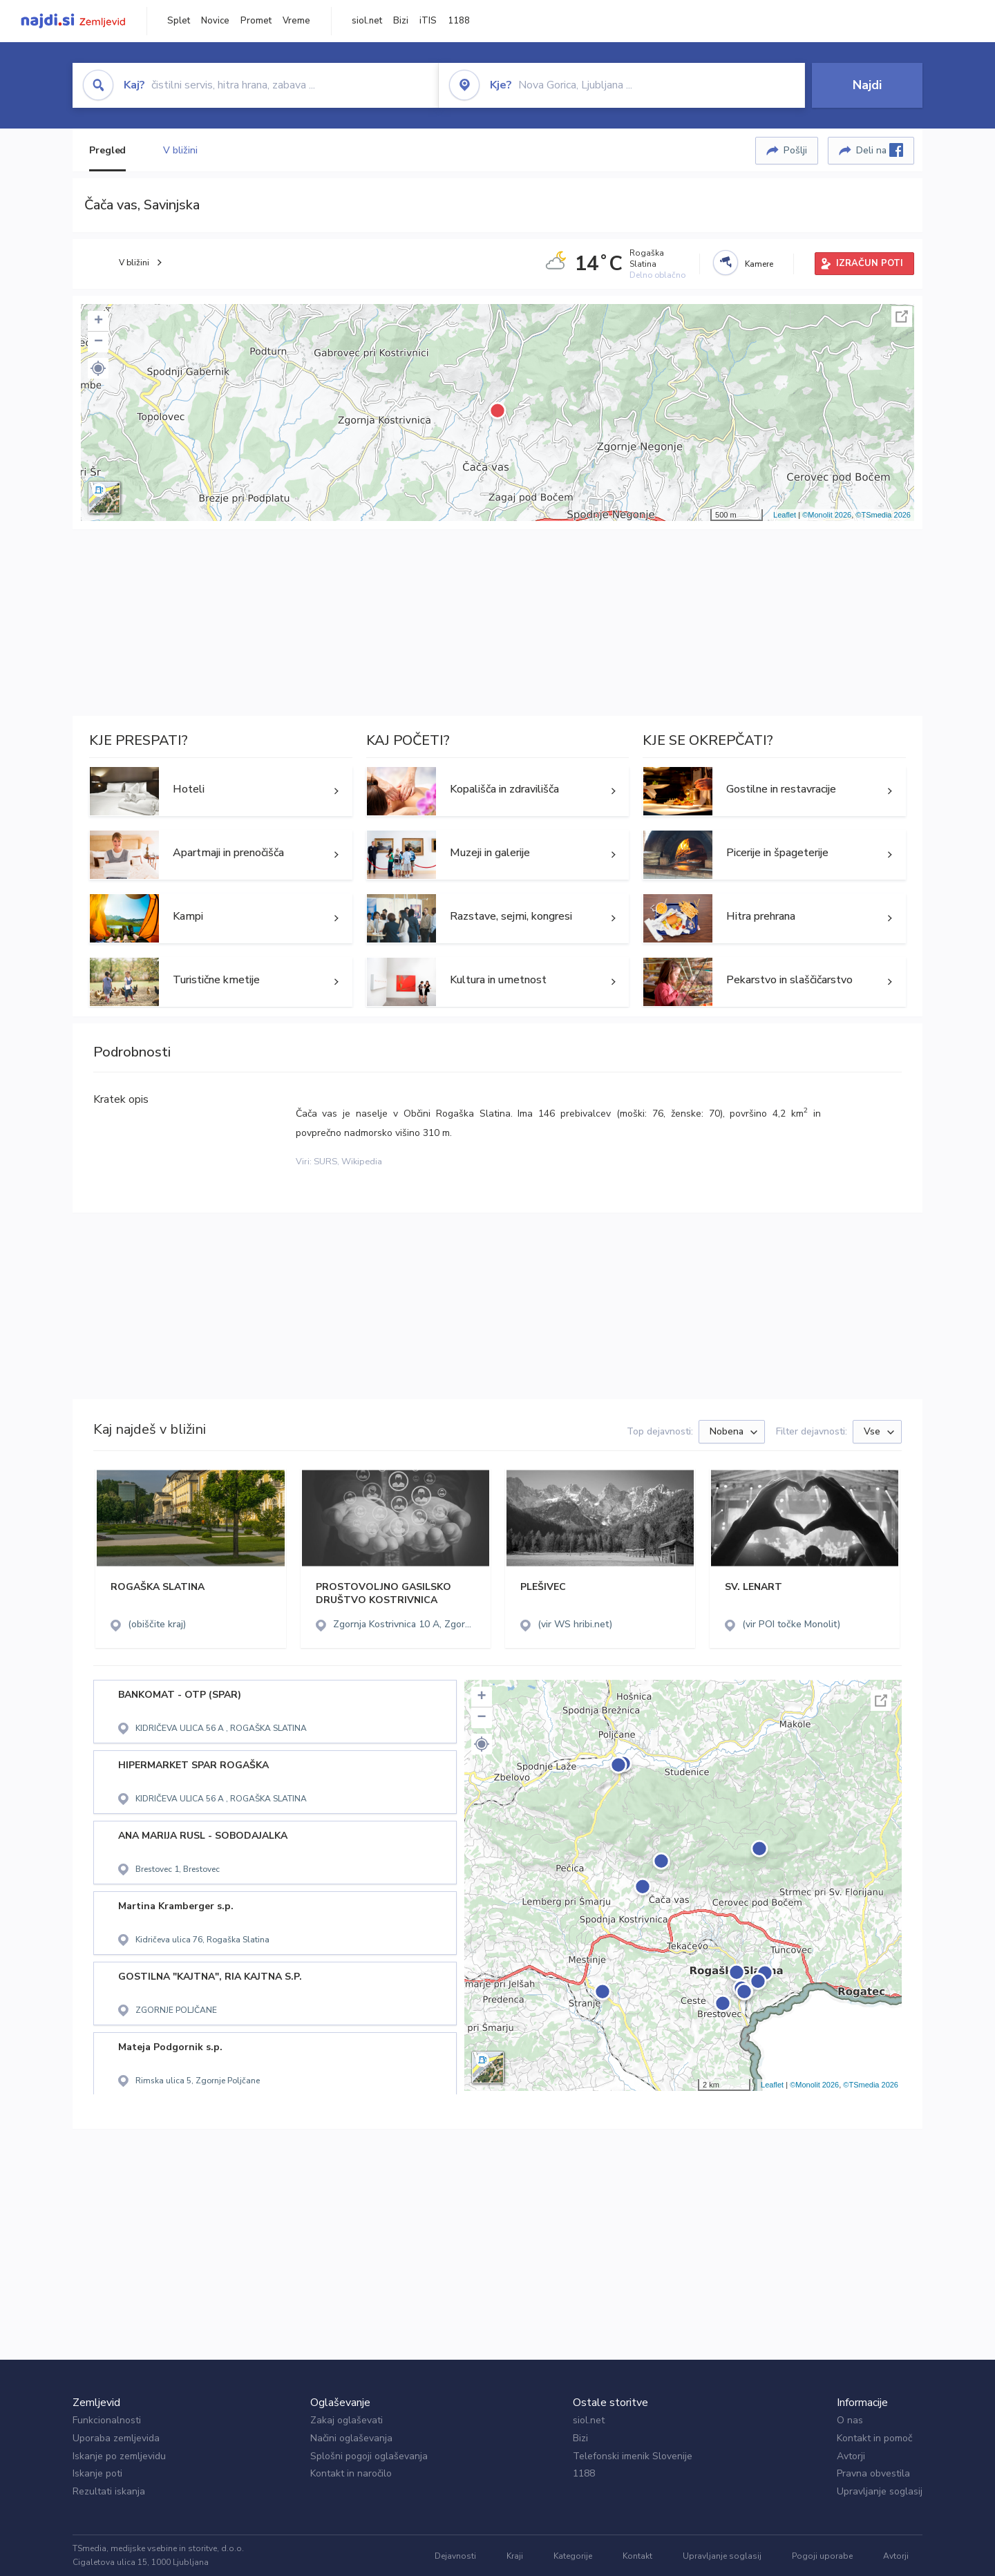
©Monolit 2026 (826, 515)
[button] (98, 368)
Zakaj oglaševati (346, 2420)
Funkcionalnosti (107, 2420)
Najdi (867, 85)
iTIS (428, 21)
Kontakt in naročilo (351, 2473)
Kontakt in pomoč (874, 2438)
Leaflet (784, 515)
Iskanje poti (97, 2473)
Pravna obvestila (873, 2473)
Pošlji (795, 150)
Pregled (107, 150)
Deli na (879, 150)
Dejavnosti (455, 2555)
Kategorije (572, 2555)
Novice (215, 21)
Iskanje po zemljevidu (119, 2456)
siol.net (367, 21)
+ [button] (98, 321)
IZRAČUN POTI (869, 263)
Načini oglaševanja (351, 2438)
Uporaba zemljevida (116, 2438)
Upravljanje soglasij (879, 2491)
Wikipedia (361, 1161)
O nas (850, 2420)
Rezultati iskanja (109, 2491)
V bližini (180, 150)
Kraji (514, 2555)
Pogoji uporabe (822, 2555)
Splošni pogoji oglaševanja (369, 2456)
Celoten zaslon (901, 316)
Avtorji (851, 2456)
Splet (178, 21)
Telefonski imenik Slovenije (632, 2456)
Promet (256, 21)
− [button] (98, 342)
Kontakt (637, 2555)
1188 (459, 21)
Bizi (400, 21)
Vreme (296, 21)
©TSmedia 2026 (883, 515)
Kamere (759, 263)
